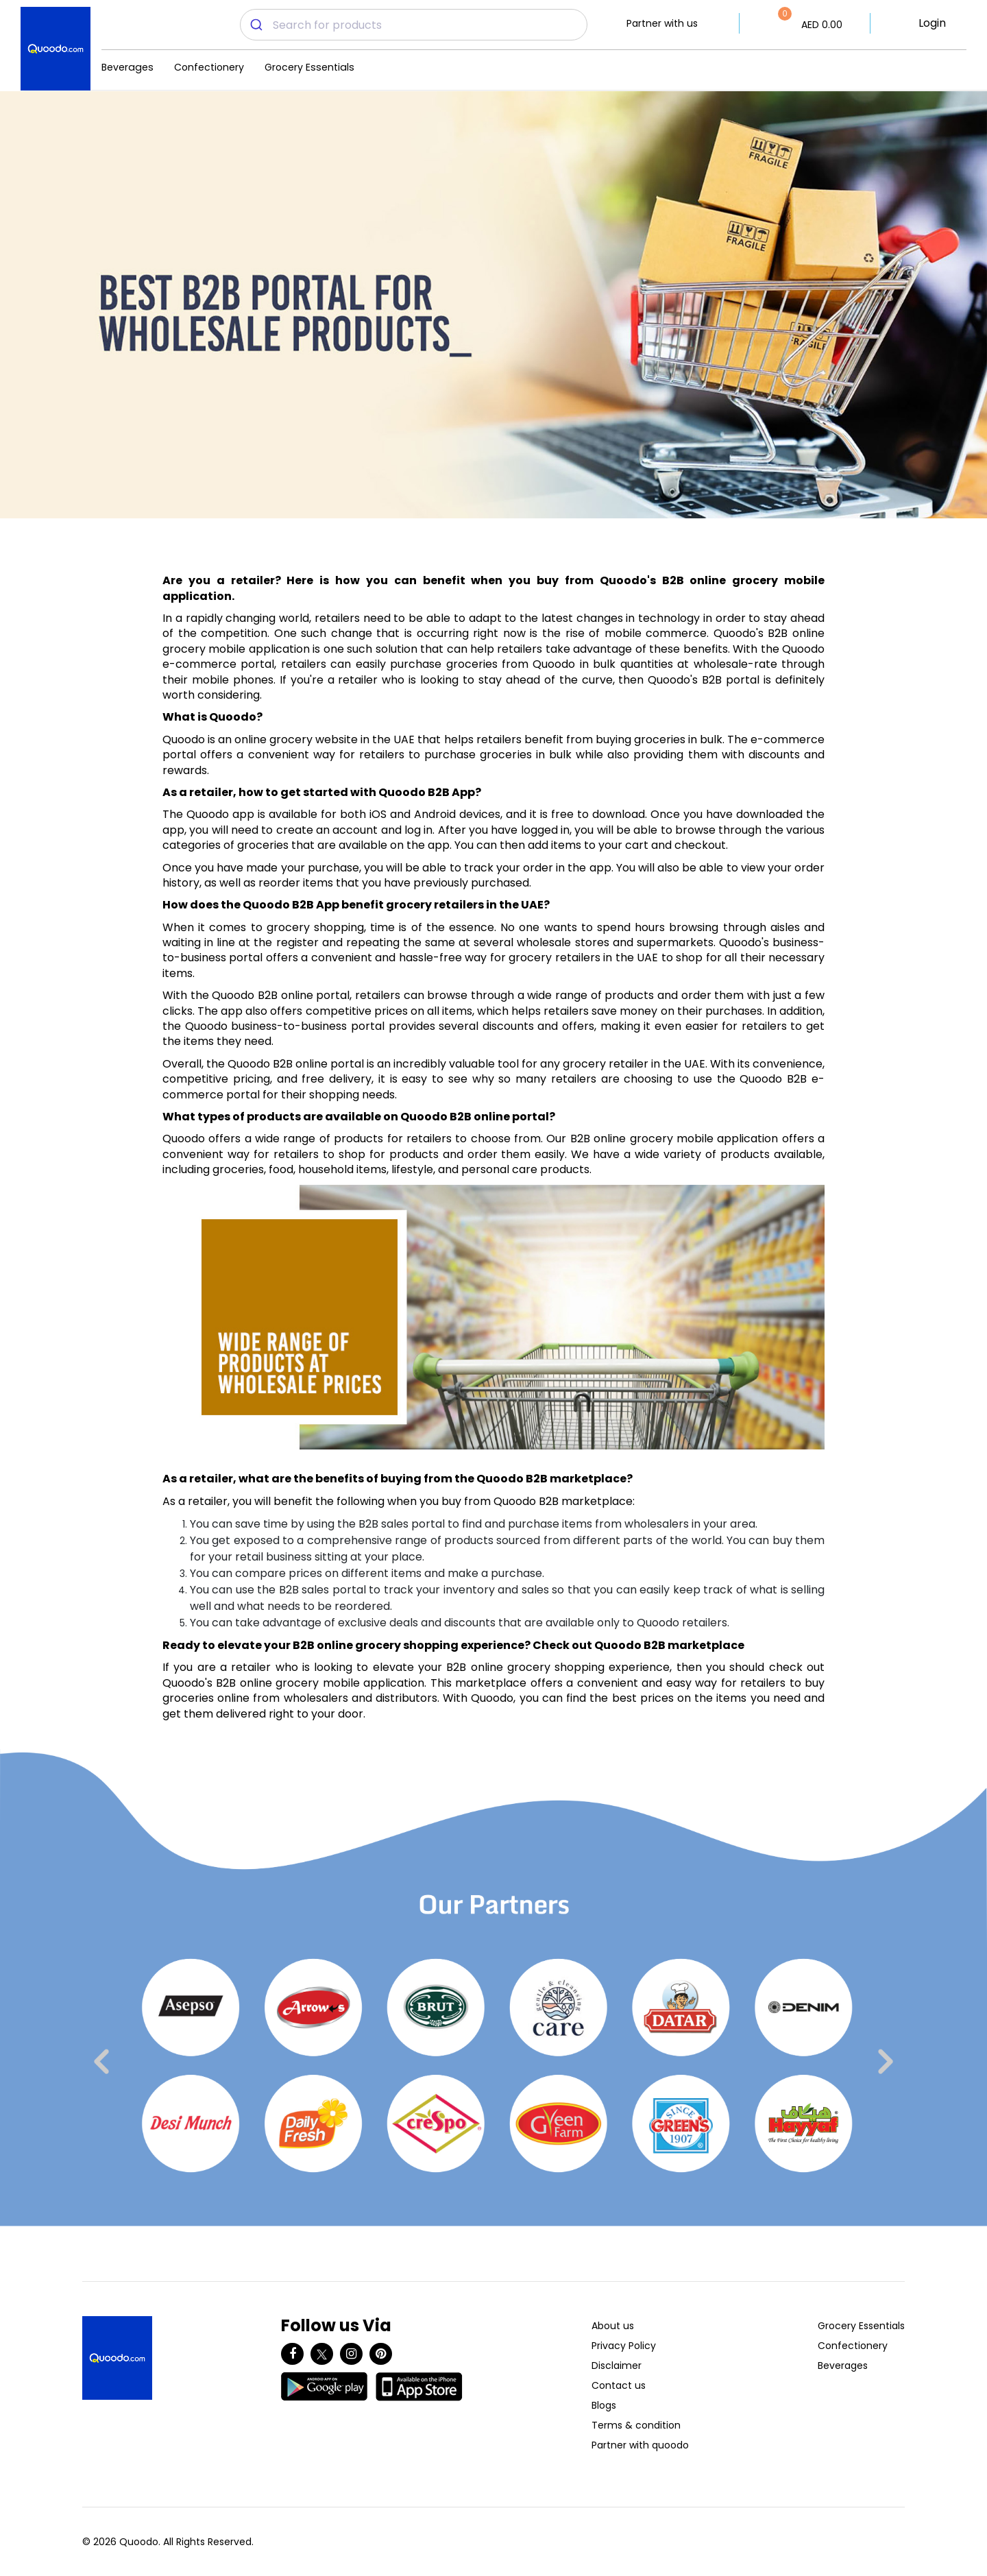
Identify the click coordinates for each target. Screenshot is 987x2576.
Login (932, 23)
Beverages (127, 67)
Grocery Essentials (309, 67)
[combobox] (413, 24)
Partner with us (662, 23)
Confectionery (209, 67)
